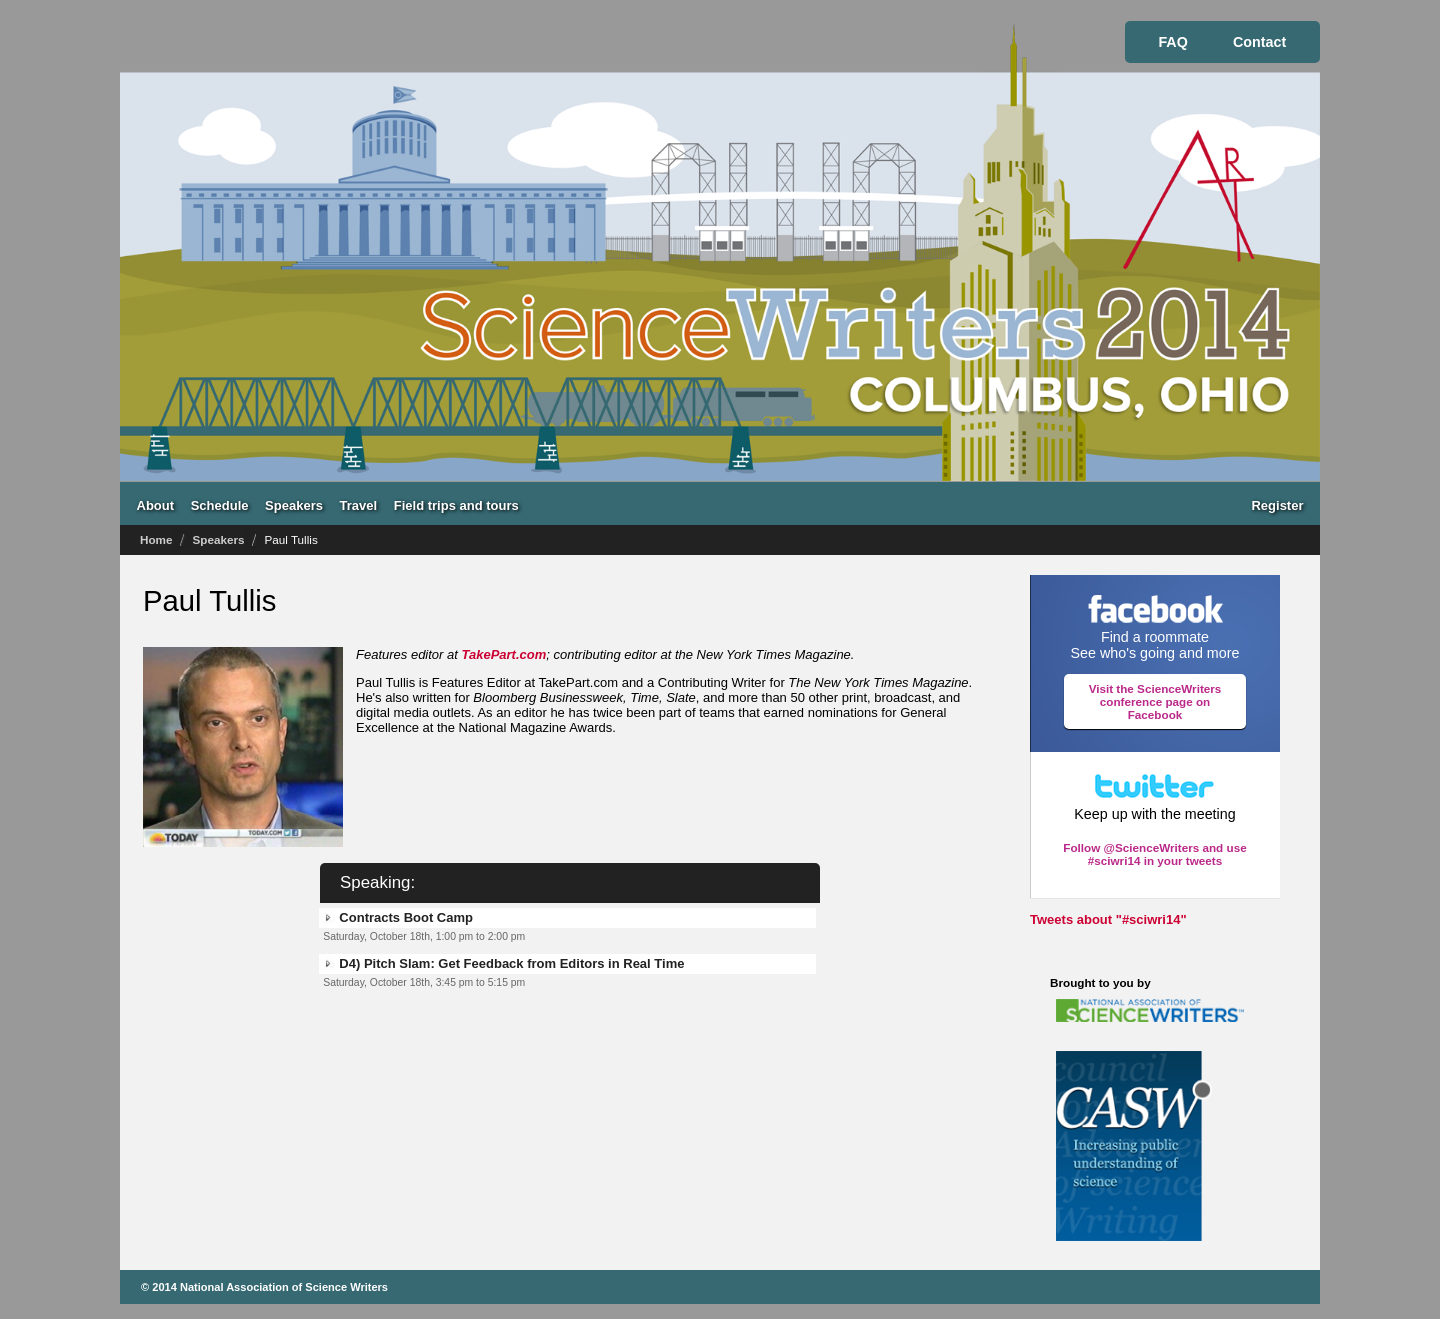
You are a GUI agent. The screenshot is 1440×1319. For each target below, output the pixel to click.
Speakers (294, 504)
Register (1277, 504)
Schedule (220, 504)
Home (156, 539)
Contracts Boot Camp (406, 917)
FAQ (1172, 42)
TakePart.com (504, 654)
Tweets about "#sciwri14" (1108, 919)
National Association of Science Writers (284, 1287)
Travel (359, 504)
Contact (1259, 42)
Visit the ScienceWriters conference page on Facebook (1155, 701)
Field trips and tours (456, 504)
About (156, 504)
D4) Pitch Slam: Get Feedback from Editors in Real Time (511, 963)
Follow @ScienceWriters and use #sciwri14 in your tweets (1154, 854)
